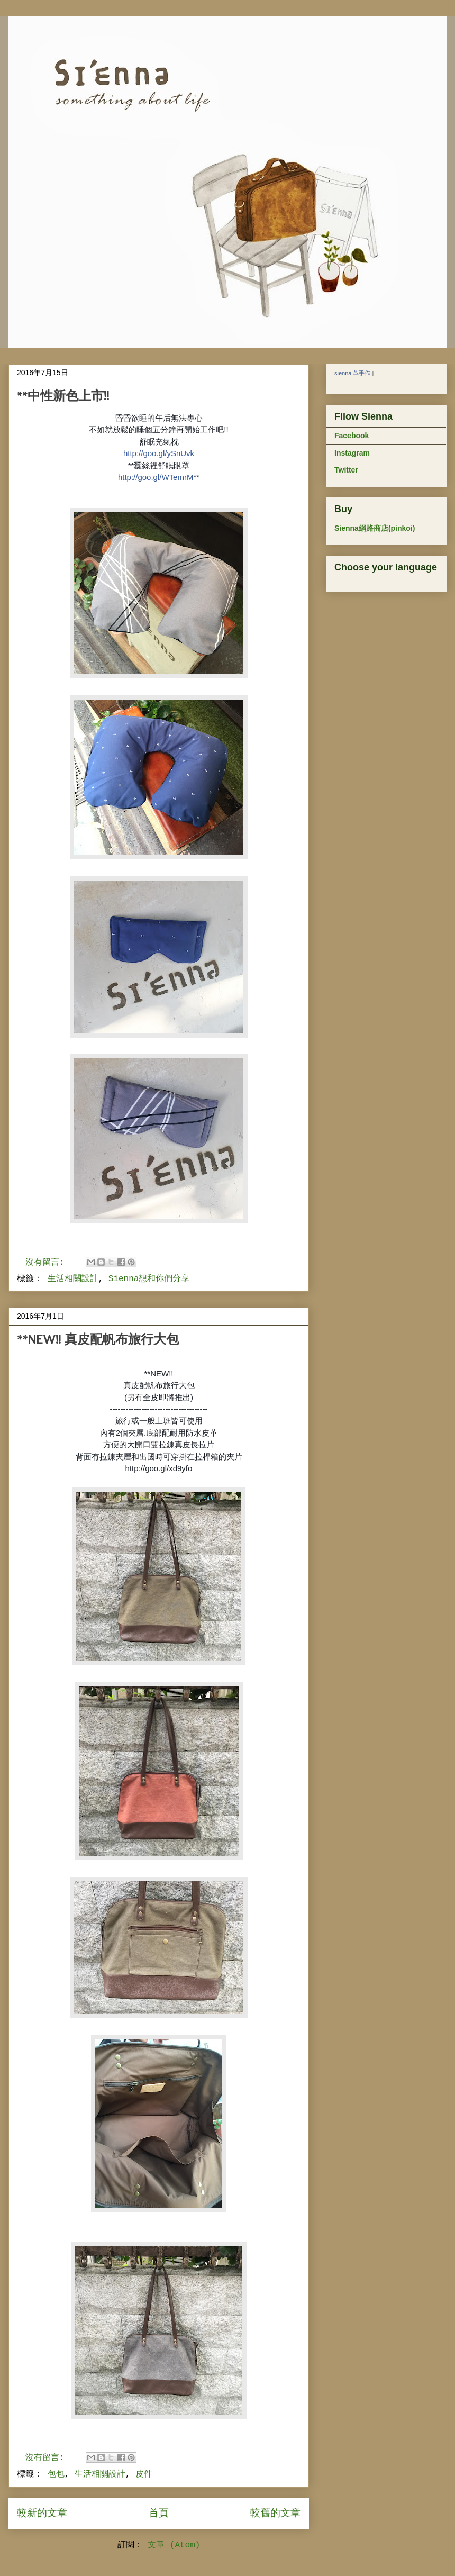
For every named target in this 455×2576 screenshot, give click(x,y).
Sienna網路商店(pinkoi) (374, 528)
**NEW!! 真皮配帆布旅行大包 (98, 1339)
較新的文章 (42, 2513)
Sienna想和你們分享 (149, 1279)
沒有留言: (47, 1262)
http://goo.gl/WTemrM (156, 477)
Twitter (346, 470)
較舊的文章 (275, 2513)
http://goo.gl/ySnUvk (158, 453)
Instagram (352, 453)
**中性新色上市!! (63, 395)
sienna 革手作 (352, 373)
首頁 (159, 2513)
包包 (56, 2474)
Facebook (351, 435)
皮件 (143, 2474)
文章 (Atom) (174, 2545)
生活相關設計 (73, 1279)
